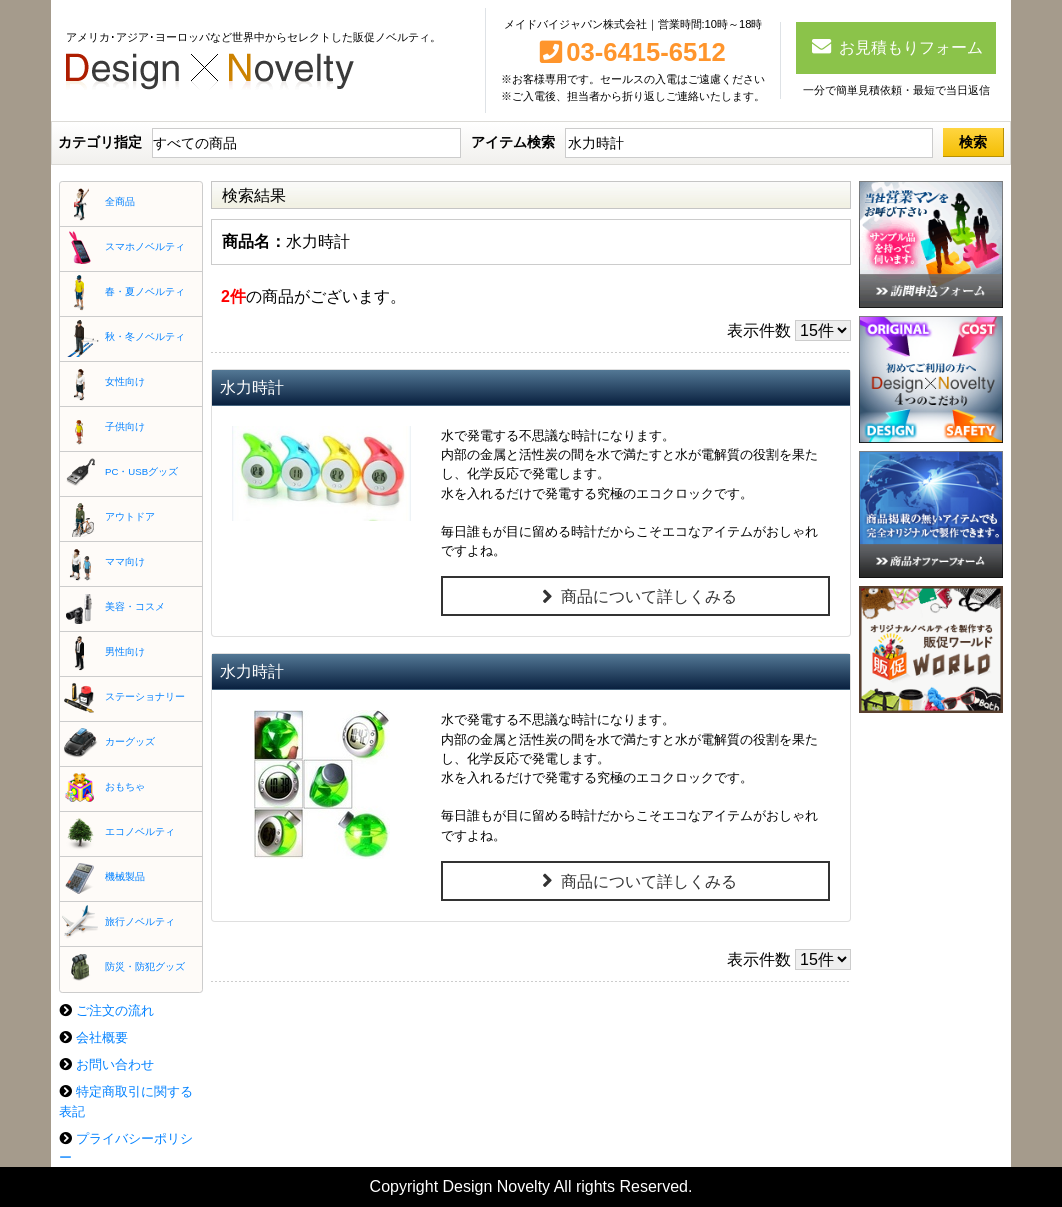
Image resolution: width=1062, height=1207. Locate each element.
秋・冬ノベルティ (145, 336)
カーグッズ (130, 741)
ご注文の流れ (115, 1010)
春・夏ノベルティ (145, 291)
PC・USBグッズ (141, 471)
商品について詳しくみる (635, 597)
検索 (973, 142)
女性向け (125, 381)
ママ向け (125, 561)
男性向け (125, 651)
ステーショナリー (145, 696)
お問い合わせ (115, 1064)
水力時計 (252, 387)
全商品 (120, 201)
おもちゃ (125, 786)
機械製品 (125, 876)
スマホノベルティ (145, 246)
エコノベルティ (140, 831)
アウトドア (130, 516)
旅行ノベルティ (140, 921)
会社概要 (102, 1037)
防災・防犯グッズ (145, 966)
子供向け (125, 426)
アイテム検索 (513, 142)
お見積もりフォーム (896, 46)
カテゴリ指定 (100, 142)
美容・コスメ (135, 606)
